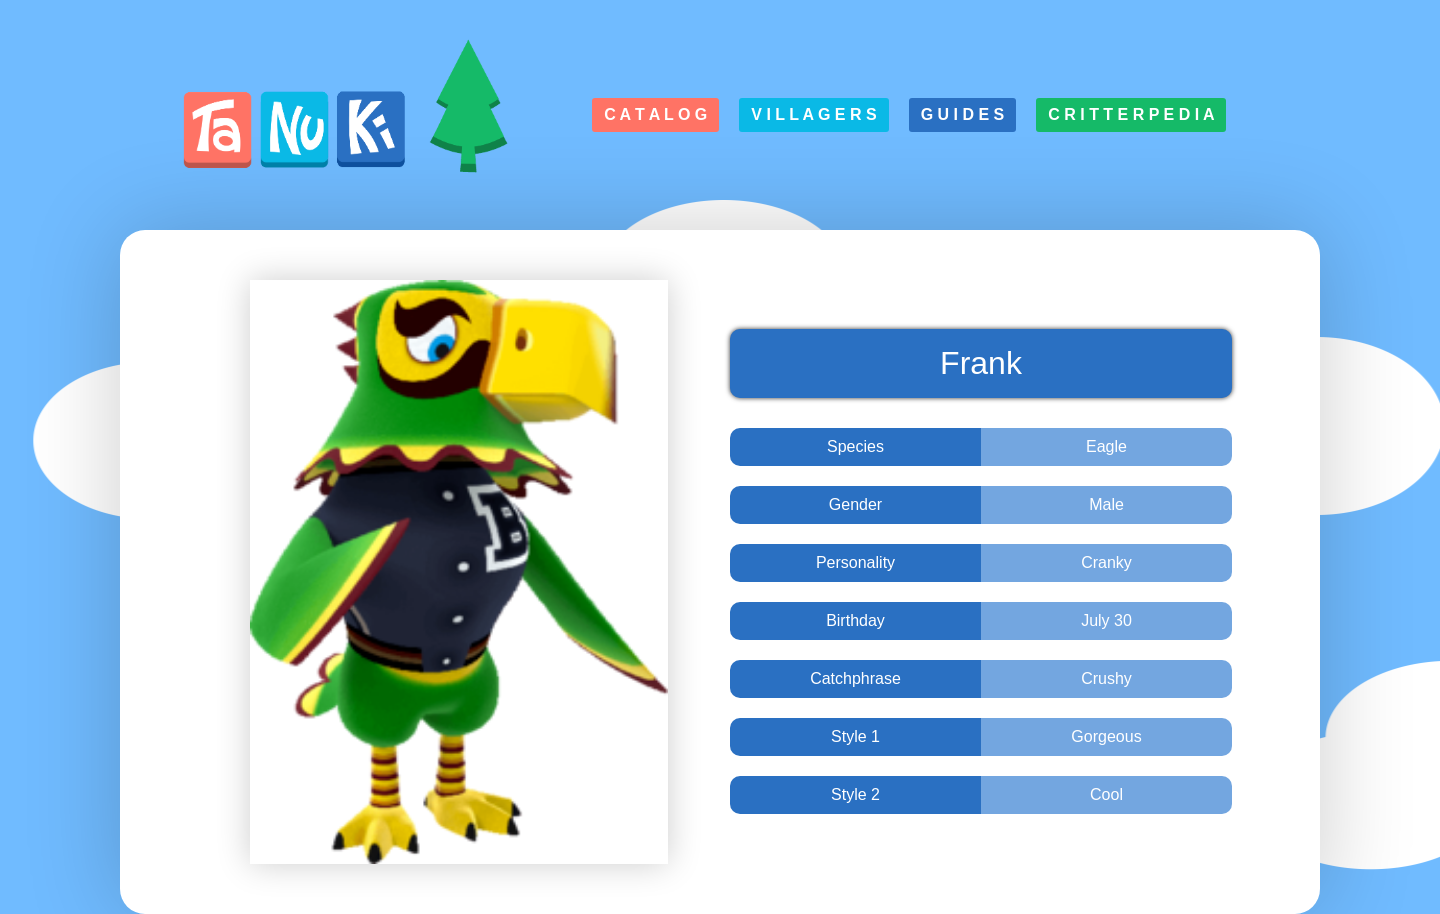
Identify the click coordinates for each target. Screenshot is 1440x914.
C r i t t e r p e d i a (1131, 114)
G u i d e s (963, 114)
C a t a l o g (655, 114)
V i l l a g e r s (813, 114)
